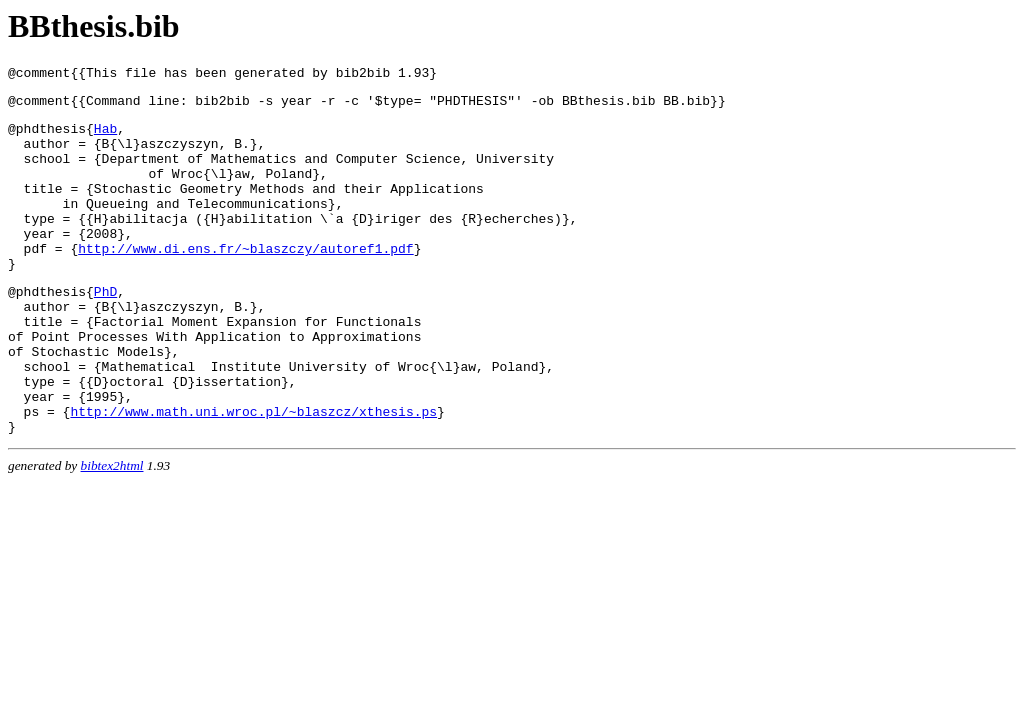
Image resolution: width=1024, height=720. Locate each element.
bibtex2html (112, 531)
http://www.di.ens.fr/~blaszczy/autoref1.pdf (245, 281)
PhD (105, 330)
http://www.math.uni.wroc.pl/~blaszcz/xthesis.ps (253, 474)
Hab (105, 137)
